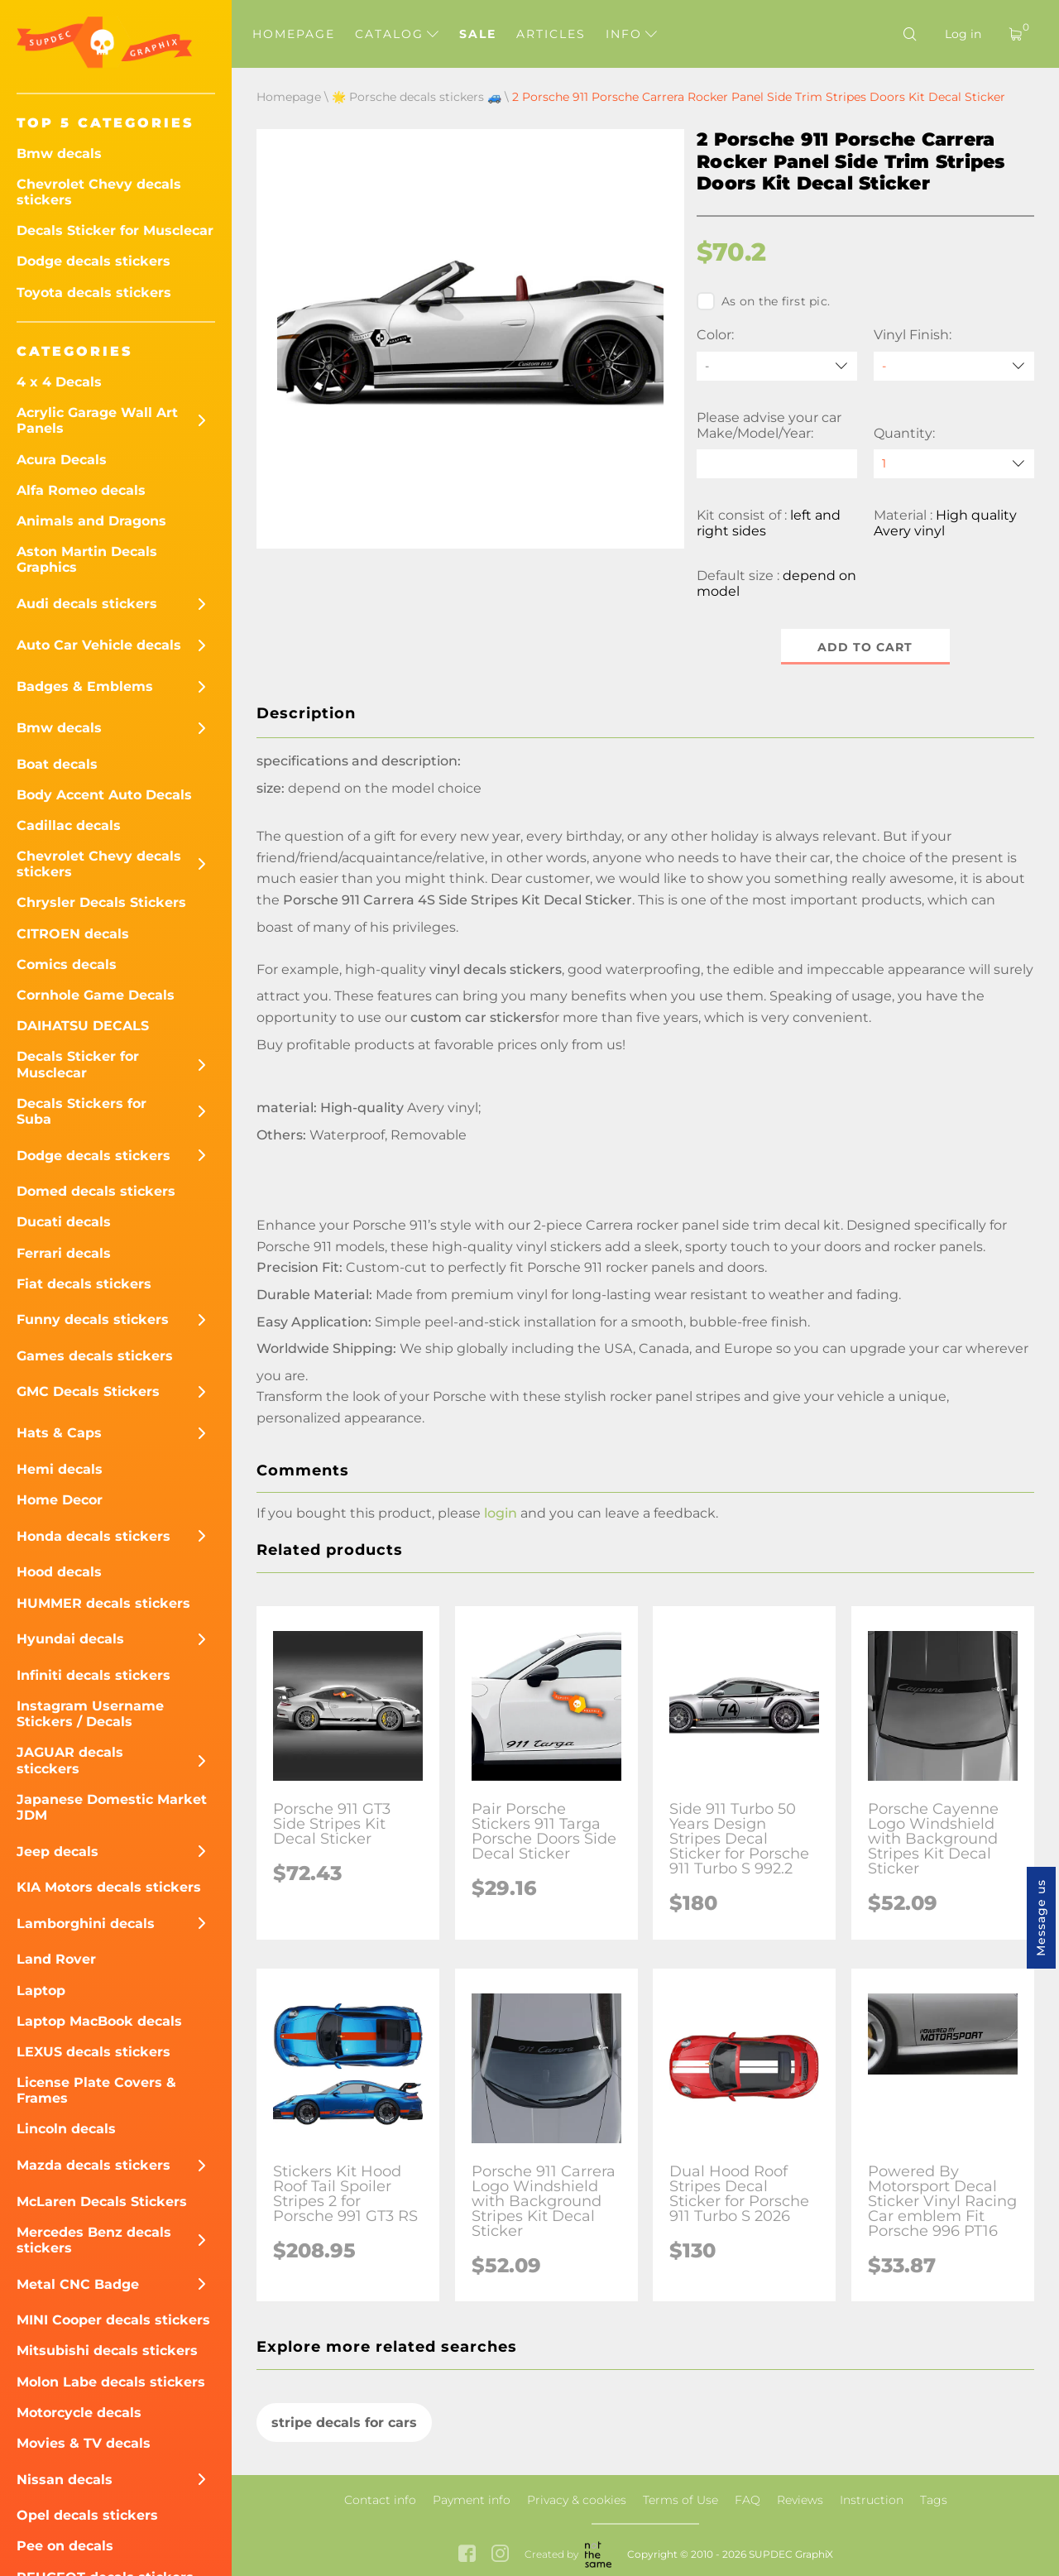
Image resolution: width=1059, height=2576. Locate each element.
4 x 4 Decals (59, 382)
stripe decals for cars (344, 2422)
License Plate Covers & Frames (96, 2090)
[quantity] (954, 463)
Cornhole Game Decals (96, 995)
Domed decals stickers (96, 1191)
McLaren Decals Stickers (102, 2201)
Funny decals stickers (93, 1319)
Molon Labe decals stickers (111, 2382)
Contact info (380, 2499)
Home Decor (60, 1500)
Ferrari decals (64, 1253)
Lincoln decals (66, 2129)
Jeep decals (57, 1851)
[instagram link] (500, 2555)
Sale (477, 33)
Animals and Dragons (91, 521)
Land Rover (56, 1959)
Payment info (471, 2499)
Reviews (800, 2499)
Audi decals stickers (87, 604)
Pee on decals (65, 2546)
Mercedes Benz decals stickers (94, 2240)
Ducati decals (64, 1222)
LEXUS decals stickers (93, 2052)
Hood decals (59, 1572)
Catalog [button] (396, 33)
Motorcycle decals (79, 2412)
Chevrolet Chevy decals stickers (99, 192)
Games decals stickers (95, 1356)
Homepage (293, 33)
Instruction (871, 2499)
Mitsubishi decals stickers (107, 2350)
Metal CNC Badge (78, 2284)
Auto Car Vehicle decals (99, 645)
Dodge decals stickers (93, 261)
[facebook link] (467, 2555)
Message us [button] (1040, 1917)
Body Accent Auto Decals (104, 795)
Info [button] (631, 33)
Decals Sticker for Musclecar (115, 230)
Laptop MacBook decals (99, 2021)
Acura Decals (62, 460)
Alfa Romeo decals (81, 490)
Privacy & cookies (576, 2499)
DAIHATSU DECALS (83, 1026)
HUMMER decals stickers (103, 1603)
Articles (551, 33)
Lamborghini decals (86, 1923)
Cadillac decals (69, 825)
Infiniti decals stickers (93, 1675)
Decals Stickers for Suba (81, 1111)
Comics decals (67, 964)
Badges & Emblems (85, 686)
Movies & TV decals (84, 2443)
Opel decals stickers (87, 2515)
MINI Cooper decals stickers (113, 2320)
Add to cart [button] (865, 647)
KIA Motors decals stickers (109, 1887)
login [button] (500, 1513)
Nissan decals (65, 2479)
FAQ (747, 2499)
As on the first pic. (763, 301)
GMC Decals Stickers (88, 1391)
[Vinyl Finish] (954, 366)
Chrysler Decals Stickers (101, 902)
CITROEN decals (73, 934)
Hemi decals (60, 1469)
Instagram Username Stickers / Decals (90, 1713)
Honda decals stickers (93, 1536)
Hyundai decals (70, 1639)
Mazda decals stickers (93, 2165)
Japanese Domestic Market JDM (112, 1807)
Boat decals (57, 764)
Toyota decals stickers (94, 292)
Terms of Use (680, 2499)
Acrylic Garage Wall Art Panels (97, 420)
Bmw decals (59, 153)
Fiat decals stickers (84, 1284)
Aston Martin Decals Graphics (87, 559)
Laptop (41, 1990)
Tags (933, 2499)
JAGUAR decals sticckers (70, 1760)
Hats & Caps (59, 1433)
